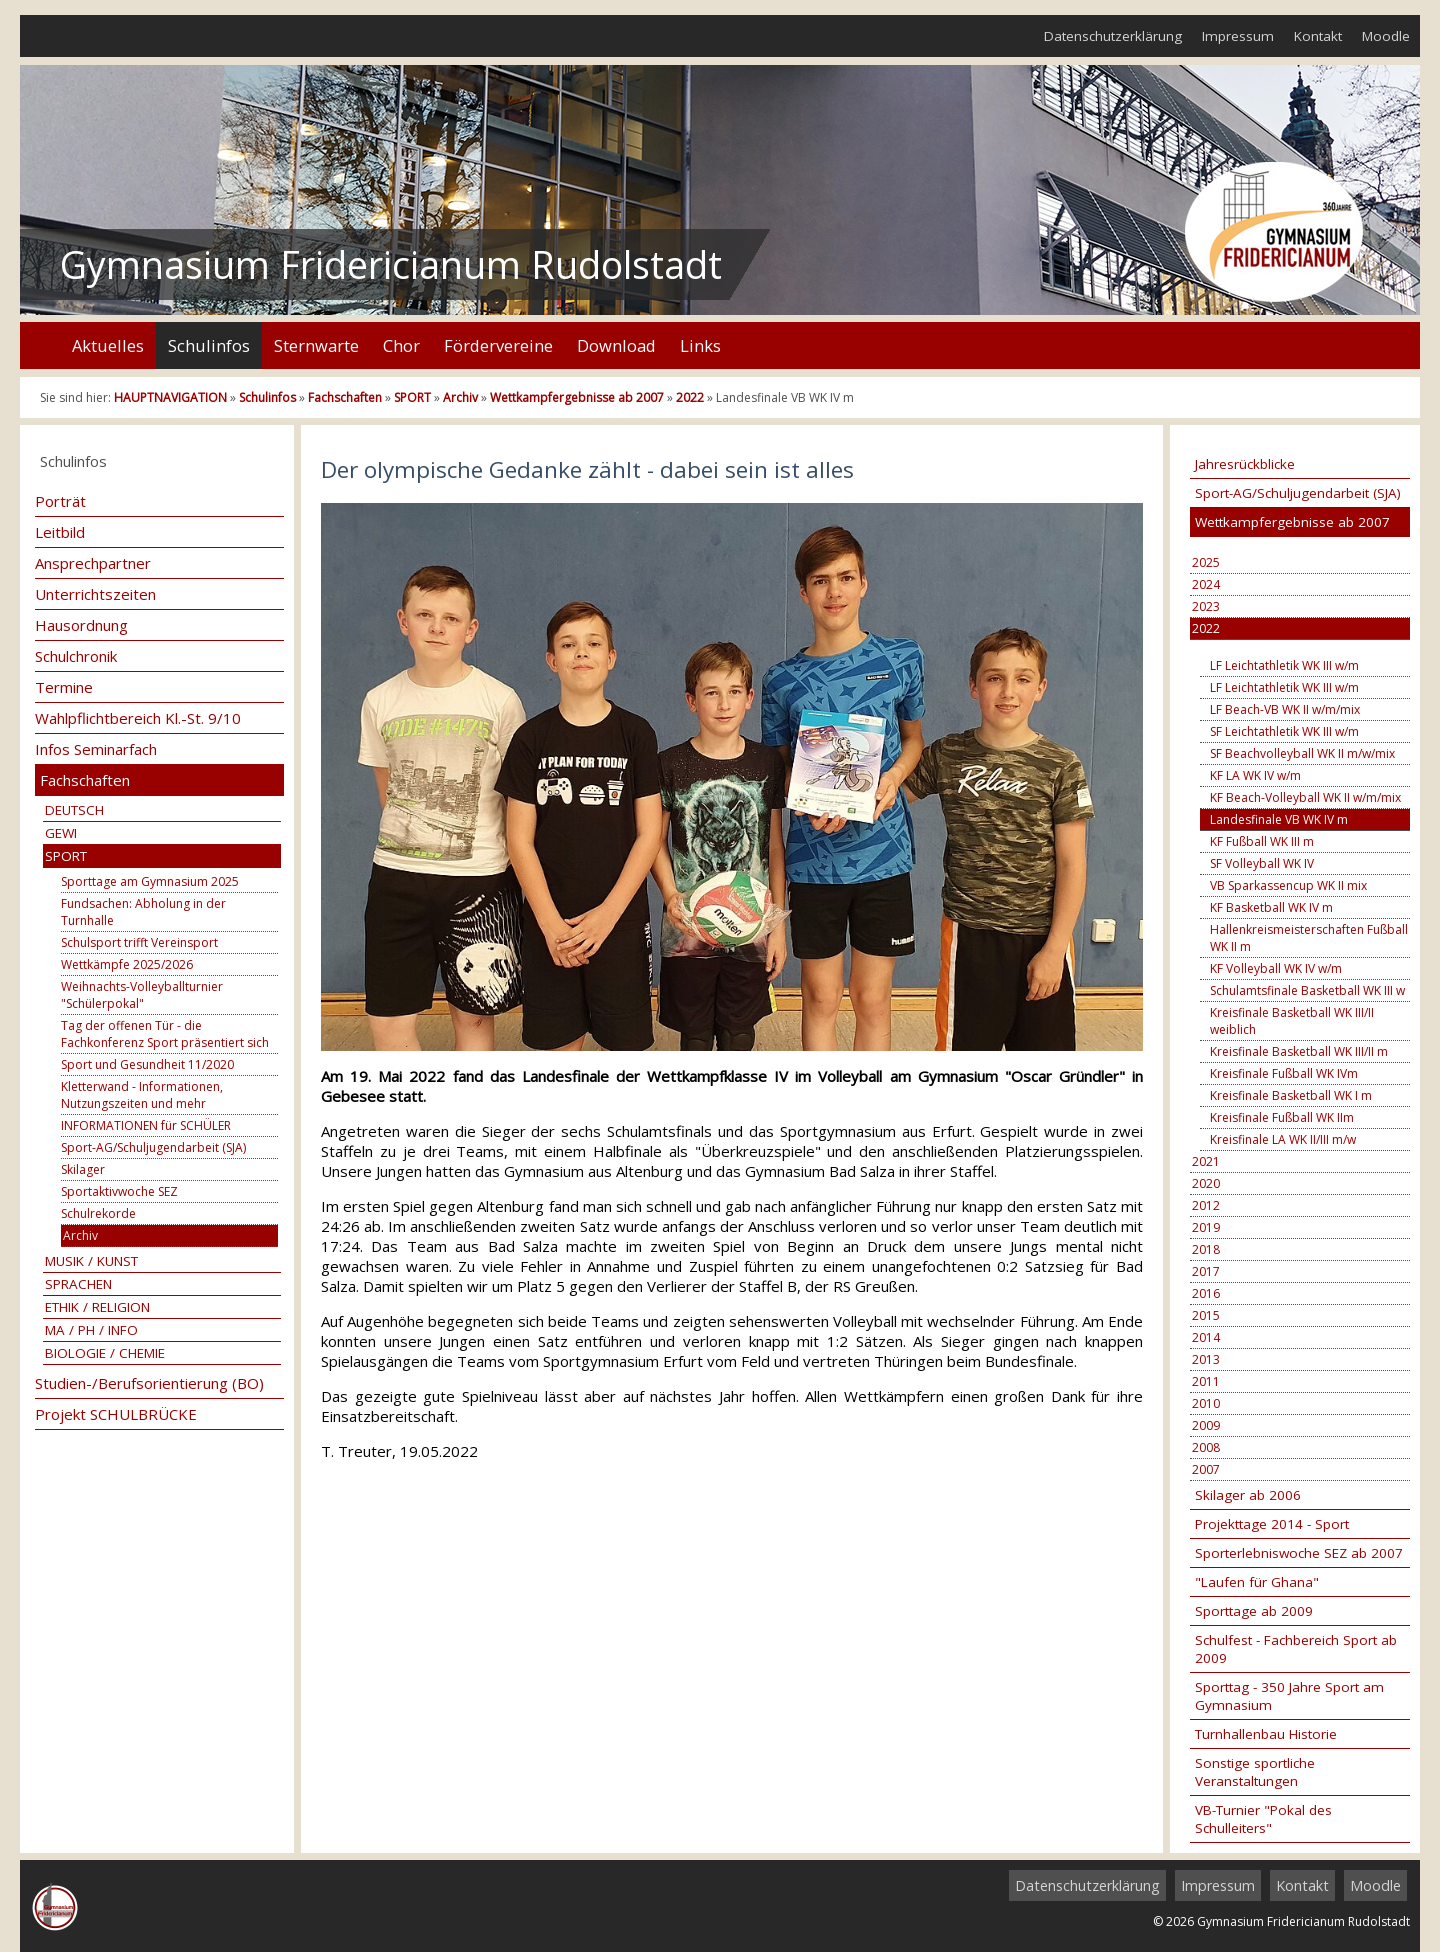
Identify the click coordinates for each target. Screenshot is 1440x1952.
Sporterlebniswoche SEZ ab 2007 (1299, 1553)
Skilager (83, 1169)
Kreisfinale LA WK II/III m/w (1283, 1139)
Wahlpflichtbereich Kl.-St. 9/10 (138, 718)
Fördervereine (498, 345)
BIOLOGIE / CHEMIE (105, 1353)
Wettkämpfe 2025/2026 (127, 964)
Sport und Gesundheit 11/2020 (147, 1064)
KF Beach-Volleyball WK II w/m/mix (1305, 797)
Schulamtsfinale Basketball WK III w (1307, 990)
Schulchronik (76, 656)
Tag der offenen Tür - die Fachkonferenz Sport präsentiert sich (165, 1034)
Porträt (60, 501)
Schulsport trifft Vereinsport (139, 942)
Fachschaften (345, 397)
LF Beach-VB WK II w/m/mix (1285, 709)
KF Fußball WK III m (1262, 841)
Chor (401, 345)
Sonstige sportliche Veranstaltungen (1255, 1772)
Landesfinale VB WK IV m (1279, 819)
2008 (1206, 1447)
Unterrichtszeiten (95, 594)
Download (616, 345)
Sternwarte (316, 345)
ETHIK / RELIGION (97, 1307)
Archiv (460, 397)
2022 (690, 397)
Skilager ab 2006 (1248, 1495)
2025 (1206, 562)
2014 (1206, 1337)
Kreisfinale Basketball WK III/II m (1299, 1051)
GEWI (61, 833)
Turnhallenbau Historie (1266, 1734)
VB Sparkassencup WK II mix (1288, 885)
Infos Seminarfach (96, 749)
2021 (1206, 1161)
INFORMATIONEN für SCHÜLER (146, 1125)
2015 (1206, 1315)
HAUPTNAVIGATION (170, 397)
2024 (1206, 584)
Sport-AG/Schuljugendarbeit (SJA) (153, 1147)
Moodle (1386, 36)
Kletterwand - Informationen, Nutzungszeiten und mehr (142, 1095)
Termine (64, 687)
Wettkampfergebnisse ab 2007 (577, 397)
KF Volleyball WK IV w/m (1276, 968)
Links (700, 345)
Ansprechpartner (93, 563)
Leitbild (60, 532)
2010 (1206, 1403)
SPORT (412, 397)
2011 (1206, 1381)
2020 (1206, 1183)
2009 (1206, 1425)
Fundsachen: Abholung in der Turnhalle (143, 912)
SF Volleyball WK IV (1262, 863)
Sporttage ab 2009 (1254, 1611)
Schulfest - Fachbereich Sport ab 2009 (1296, 1649)
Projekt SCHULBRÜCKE (116, 1414)
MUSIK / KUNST (91, 1261)
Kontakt (1318, 36)
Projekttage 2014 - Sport (1272, 1524)
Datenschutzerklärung (1113, 36)
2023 (1206, 606)
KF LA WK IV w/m (1255, 775)
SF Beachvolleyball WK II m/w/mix (1302, 753)
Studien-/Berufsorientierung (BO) (149, 1383)
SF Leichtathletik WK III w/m (1284, 731)
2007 (1206, 1469)
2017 (1206, 1271)
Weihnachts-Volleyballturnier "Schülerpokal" (142, 995)
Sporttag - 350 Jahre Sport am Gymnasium (1289, 1696)
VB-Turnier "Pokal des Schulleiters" (1263, 1819)
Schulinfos (209, 345)
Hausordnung (81, 625)
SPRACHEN (78, 1284)
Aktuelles (108, 345)
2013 (1206, 1359)
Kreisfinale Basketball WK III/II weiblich (1292, 1021)
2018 (1206, 1249)
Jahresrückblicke (1245, 464)
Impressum (1238, 36)
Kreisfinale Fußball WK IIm (1282, 1117)
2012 (1206, 1205)
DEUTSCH (74, 810)
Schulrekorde (98, 1213)
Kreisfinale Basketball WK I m (1291, 1095)
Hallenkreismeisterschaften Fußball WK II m (1309, 938)
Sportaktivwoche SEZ (119, 1191)
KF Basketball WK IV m (1271, 907)
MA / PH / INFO (91, 1330)
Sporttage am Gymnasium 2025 (150, 881)
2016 (1206, 1293)
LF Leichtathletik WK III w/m (1284, 665)
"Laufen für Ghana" (1257, 1582)
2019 (1206, 1227)
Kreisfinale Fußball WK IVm (1284, 1073)
